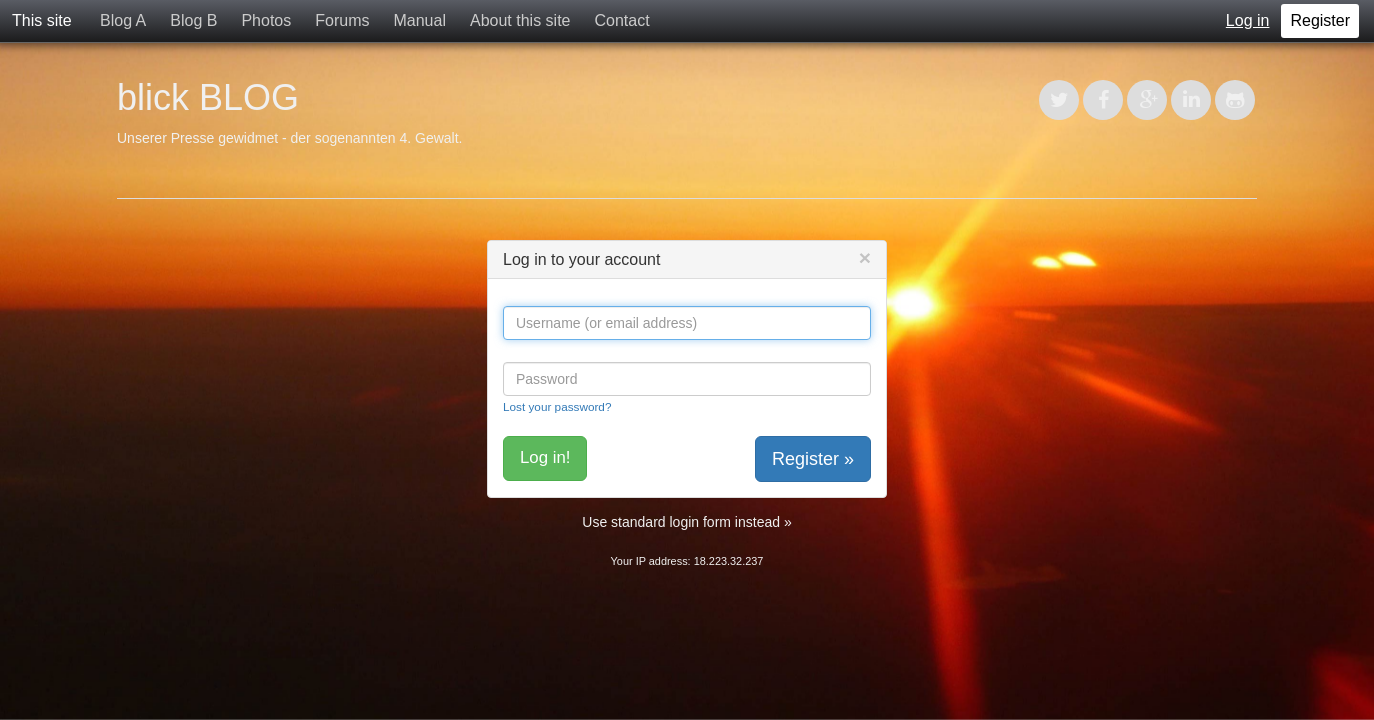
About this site (520, 20)
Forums (342, 20)
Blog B (193, 20)
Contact (621, 20)
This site (42, 20)
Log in (1248, 20)
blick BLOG (208, 97)
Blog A (123, 20)
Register (1320, 20)
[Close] (865, 257)
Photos (266, 20)
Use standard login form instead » (686, 522)
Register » (813, 459)
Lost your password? (557, 406)
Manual (419, 20)
